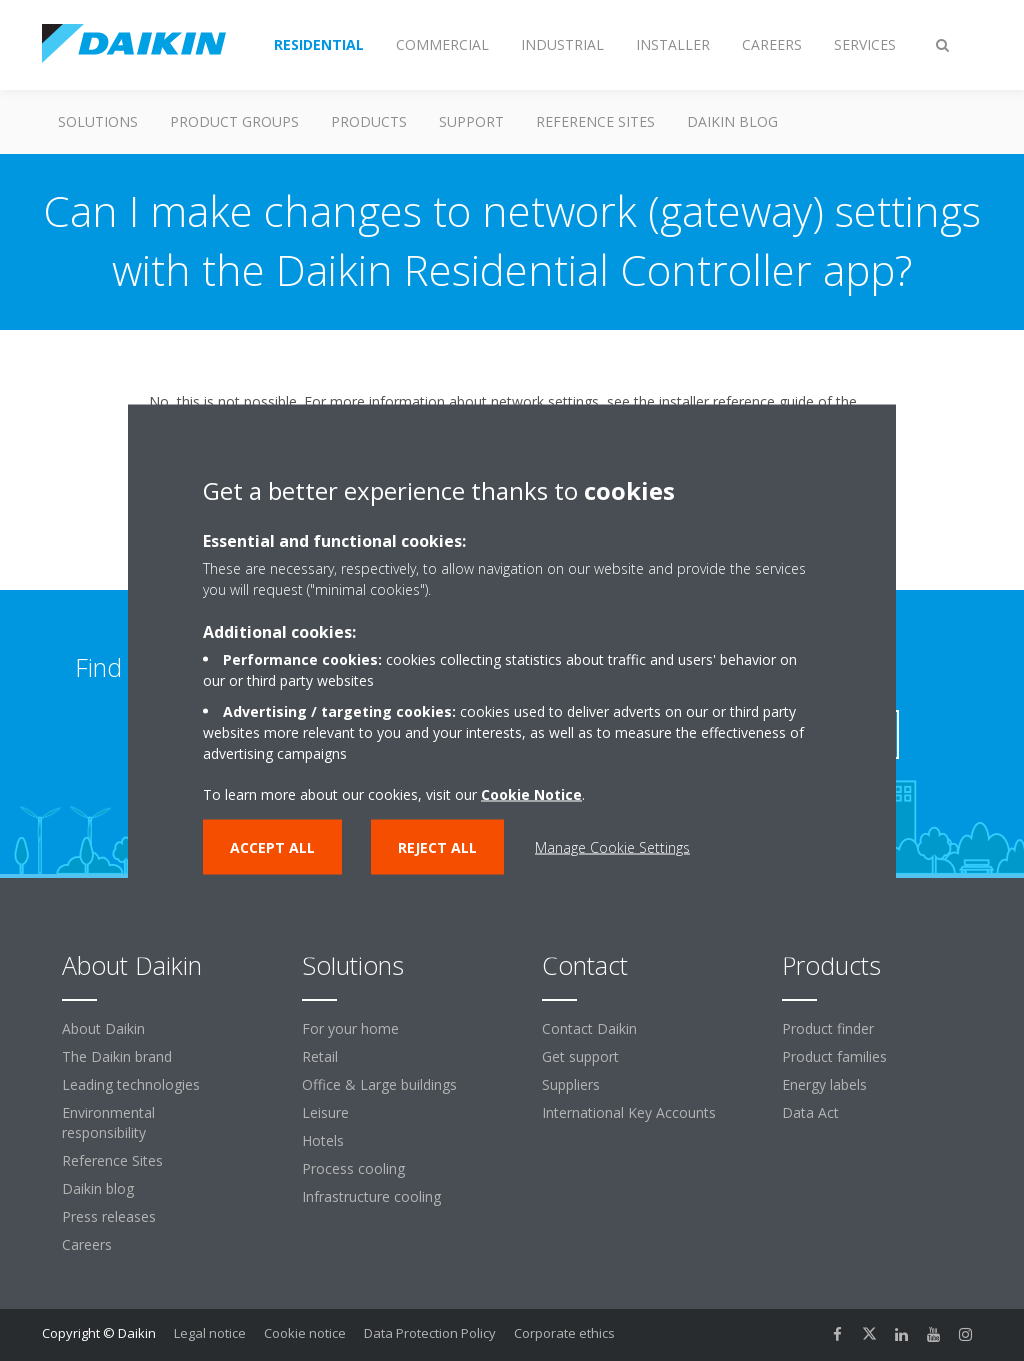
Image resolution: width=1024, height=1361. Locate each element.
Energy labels (824, 1084)
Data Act (810, 1112)
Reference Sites (595, 121)
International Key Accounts (629, 1112)
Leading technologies (131, 1084)
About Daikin (103, 1028)
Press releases (109, 1216)
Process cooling (353, 1168)
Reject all (437, 846)
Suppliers (571, 1084)
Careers (87, 1244)
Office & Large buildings (379, 1084)
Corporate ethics (564, 1333)
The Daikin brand (117, 1056)
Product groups (234, 121)
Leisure (325, 1112)
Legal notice (210, 1333)
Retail (320, 1056)
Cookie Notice (531, 793)
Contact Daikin (589, 1028)
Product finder (828, 1028)
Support (471, 121)
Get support (580, 1056)
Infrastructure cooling (371, 1196)
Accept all (272, 846)
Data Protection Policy (430, 1333)
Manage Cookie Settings (612, 846)
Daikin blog (732, 121)
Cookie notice (305, 1333)
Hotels (323, 1140)
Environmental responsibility (108, 1122)
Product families (834, 1056)
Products (369, 121)
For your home (350, 1028)
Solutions (98, 121)
